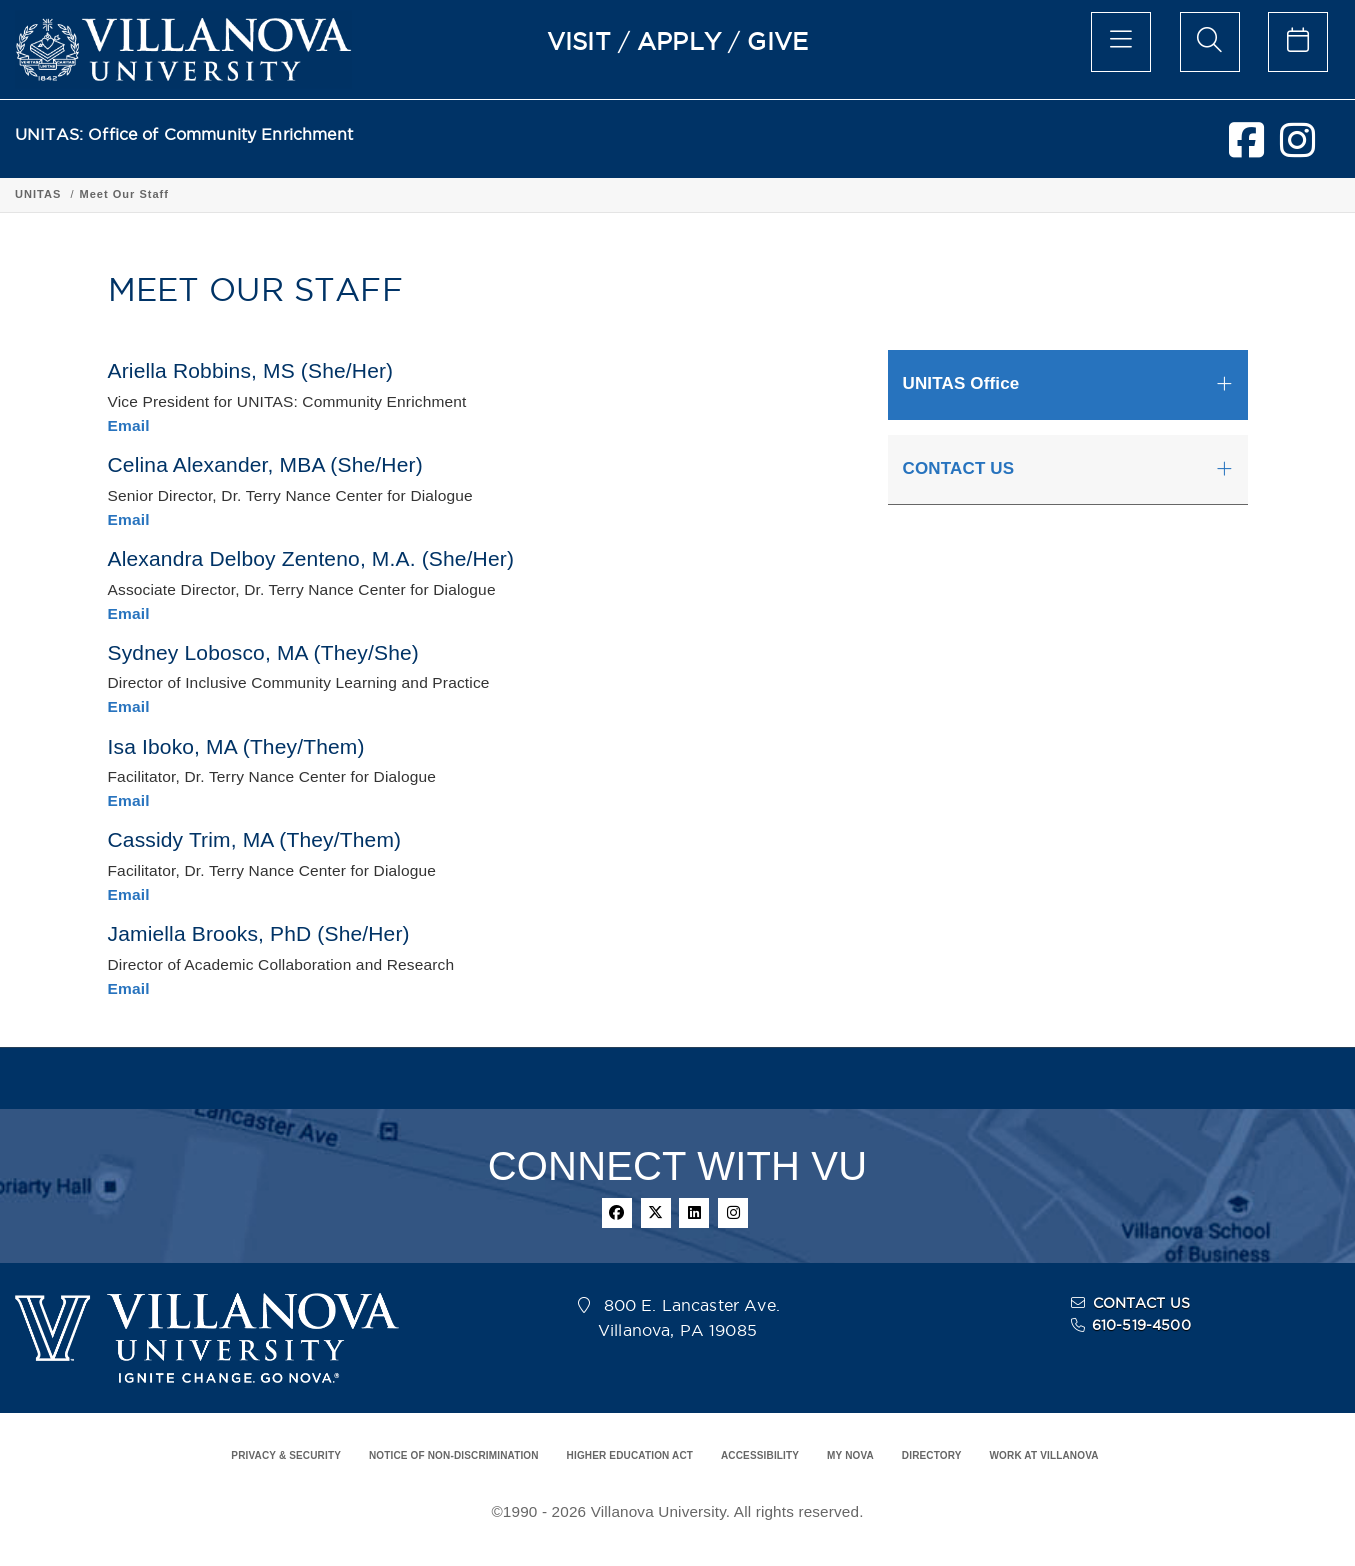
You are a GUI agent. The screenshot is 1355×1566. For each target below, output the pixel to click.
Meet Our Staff (124, 194)
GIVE (777, 41)
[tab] (1068, 384)
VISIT (579, 41)
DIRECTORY (932, 1455)
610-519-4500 (1141, 1325)
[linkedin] (694, 1213)
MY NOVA (850, 1455)
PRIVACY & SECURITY (286, 1455)
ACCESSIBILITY (760, 1455)
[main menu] (1121, 42)
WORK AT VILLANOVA (1044, 1455)
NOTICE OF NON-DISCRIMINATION (454, 1455)
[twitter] (656, 1213)
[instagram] (1297, 148)
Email (129, 425)
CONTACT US (1142, 1303)
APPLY (679, 41)
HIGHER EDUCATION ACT (630, 1455)
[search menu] (1210, 42)
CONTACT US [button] (959, 468)
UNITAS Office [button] (961, 383)
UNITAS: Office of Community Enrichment (184, 134)
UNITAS (38, 194)
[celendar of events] (1298, 42)
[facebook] (1246, 148)
